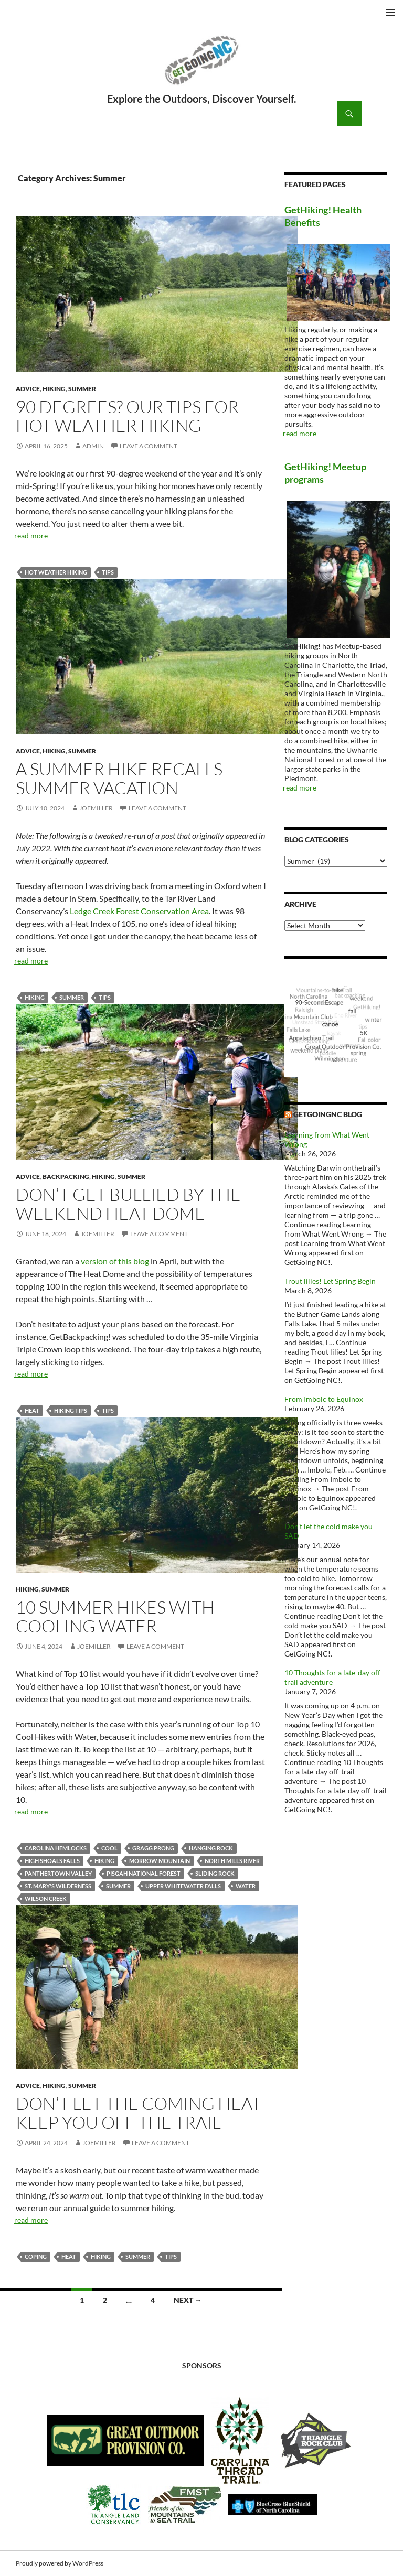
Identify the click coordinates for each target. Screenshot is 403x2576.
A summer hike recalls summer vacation (119, 778)
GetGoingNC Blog (327, 1114)
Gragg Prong (153, 1848)
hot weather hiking (56, 572)
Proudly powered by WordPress (59, 2563)
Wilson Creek (46, 1898)
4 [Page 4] (153, 2300)
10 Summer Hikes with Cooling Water (115, 1616)
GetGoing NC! (201, 67)
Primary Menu (390, 12)
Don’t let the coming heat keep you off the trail (138, 2113)
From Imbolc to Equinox (323, 1398)
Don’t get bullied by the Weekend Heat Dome (128, 1204)
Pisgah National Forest (144, 1873)
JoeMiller (96, 808)
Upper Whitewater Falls (183, 1885)
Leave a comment (148, 446)
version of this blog (115, 1261)
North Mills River (232, 1860)
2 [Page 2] (105, 2300)
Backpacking (66, 1177)
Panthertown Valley (58, 1873)
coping (36, 2256)
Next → (188, 2300)
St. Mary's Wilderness (58, 1885)
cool (109, 1848)
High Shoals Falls (52, 1860)
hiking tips (70, 1410)
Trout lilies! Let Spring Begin (330, 1280)
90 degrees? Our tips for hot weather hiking (127, 416)
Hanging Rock (211, 1848)
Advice (28, 389)
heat (32, 1410)
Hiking (54, 389)
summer (71, 997)
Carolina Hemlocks (56, 1848)
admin (93, 446)
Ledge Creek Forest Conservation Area (139, 911)
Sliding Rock (215, 1873)
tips (108, 572)
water (246, 1885)
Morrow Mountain (159, 1860)
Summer (82, 389)
